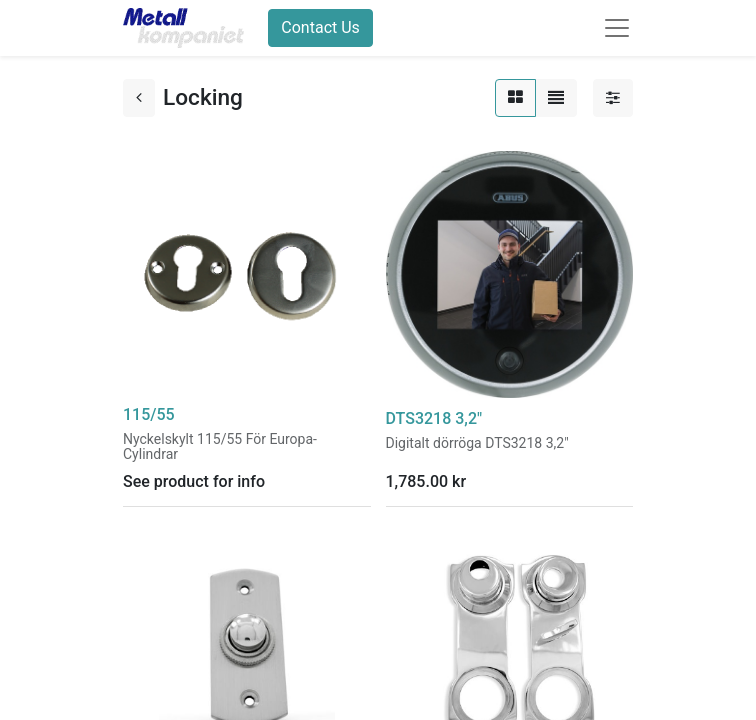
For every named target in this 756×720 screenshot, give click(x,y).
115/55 (149, 414)
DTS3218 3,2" (434, 418)
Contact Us (320, 27)
